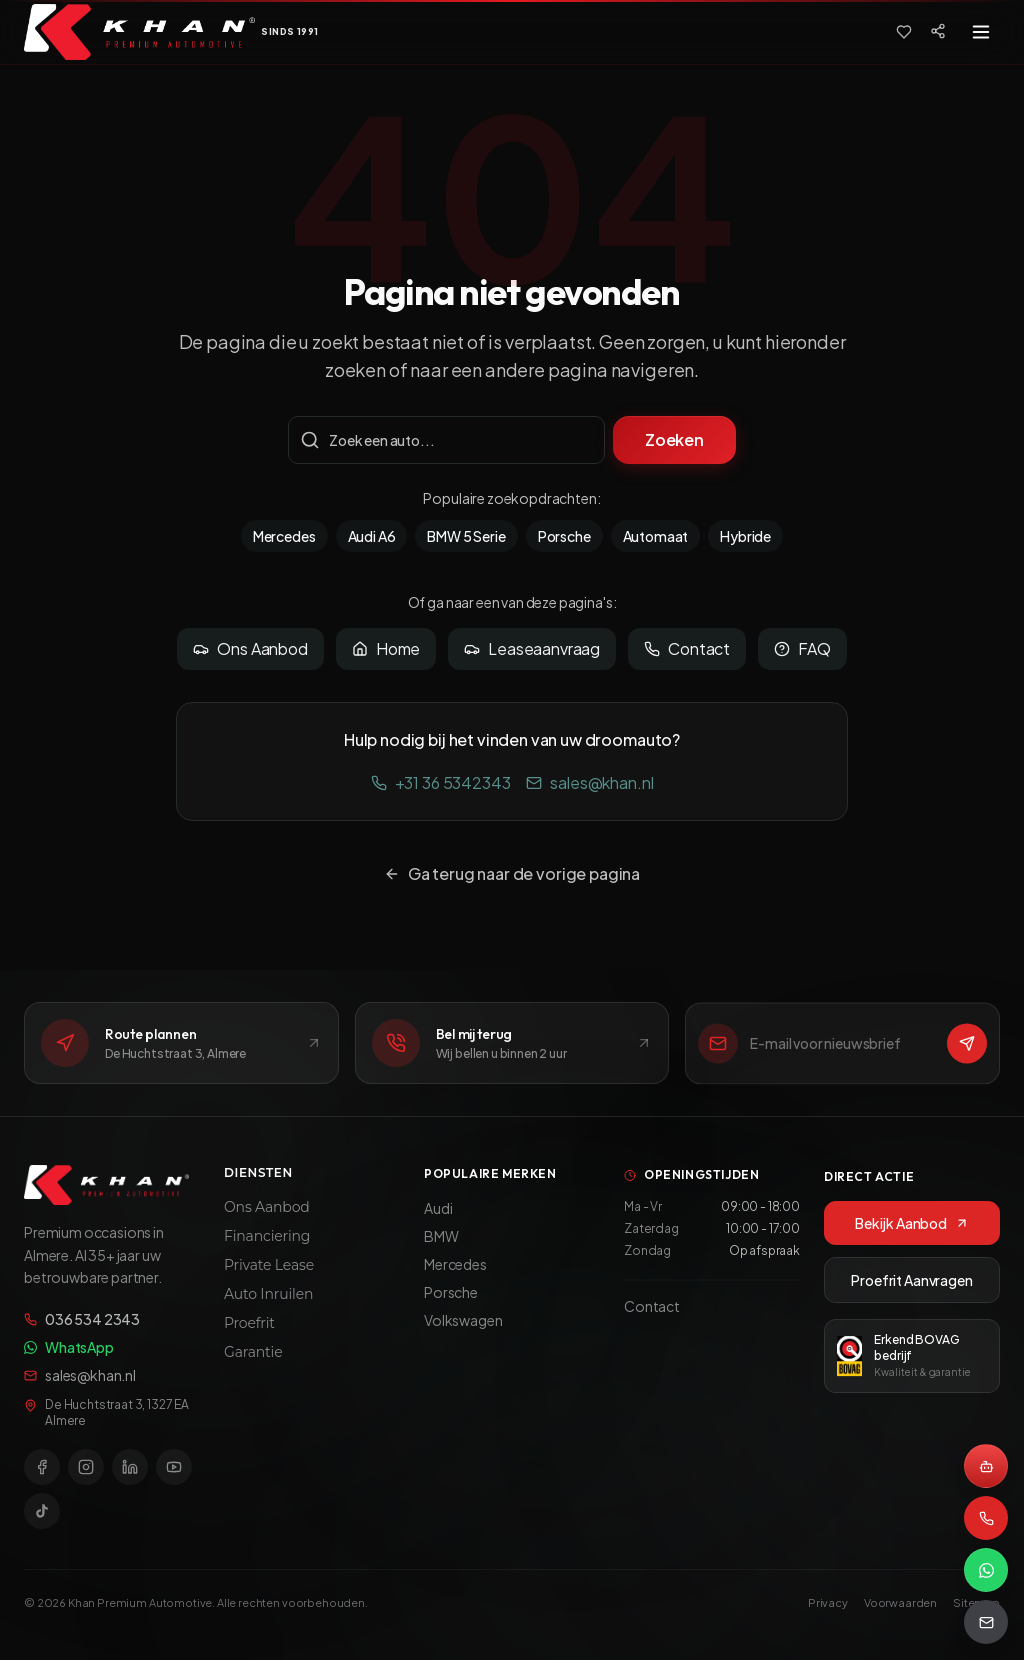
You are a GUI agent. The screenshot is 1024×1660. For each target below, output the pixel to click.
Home (386, 648)
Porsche (564, 536)
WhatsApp (69, 1350)
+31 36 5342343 (441, 782)
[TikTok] (42, 1514)
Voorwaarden (900, 1602)
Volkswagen (463, 1328)
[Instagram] (86, 1470)
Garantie (253, 1358)
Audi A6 (372, 536)
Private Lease (269, 1271)
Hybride (745, 536)
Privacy (828, 1602)
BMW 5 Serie (466, 536)
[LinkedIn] (130, 1470)
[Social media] (938, 31)
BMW (441, 1244)
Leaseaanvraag (532, 648)
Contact (687, 648)
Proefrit (249, 1329)
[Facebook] (42, 1470)
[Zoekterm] (446, 440)
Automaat (656, 536)
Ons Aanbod (250, 648)
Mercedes (284, 536)
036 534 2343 (82, 1322)
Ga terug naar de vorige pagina (512, 873)
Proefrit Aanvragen (911, 1290)
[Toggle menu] (981, 32)
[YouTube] (174, 1470)
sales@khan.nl (589, 782)
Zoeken (674, 439)
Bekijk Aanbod (912, 1233)
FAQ (802, 648)
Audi (438, 1216)
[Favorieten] (904, 32)
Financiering (267, 1242)
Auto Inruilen (268, 1300)
